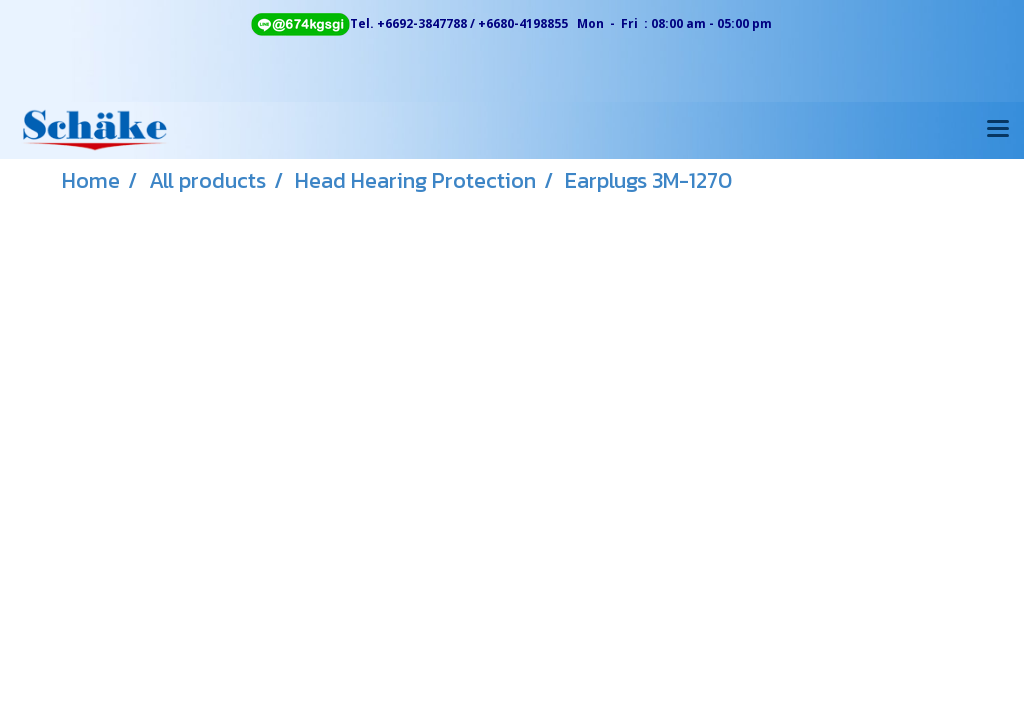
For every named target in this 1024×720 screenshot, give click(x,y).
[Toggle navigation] (998, 130)
